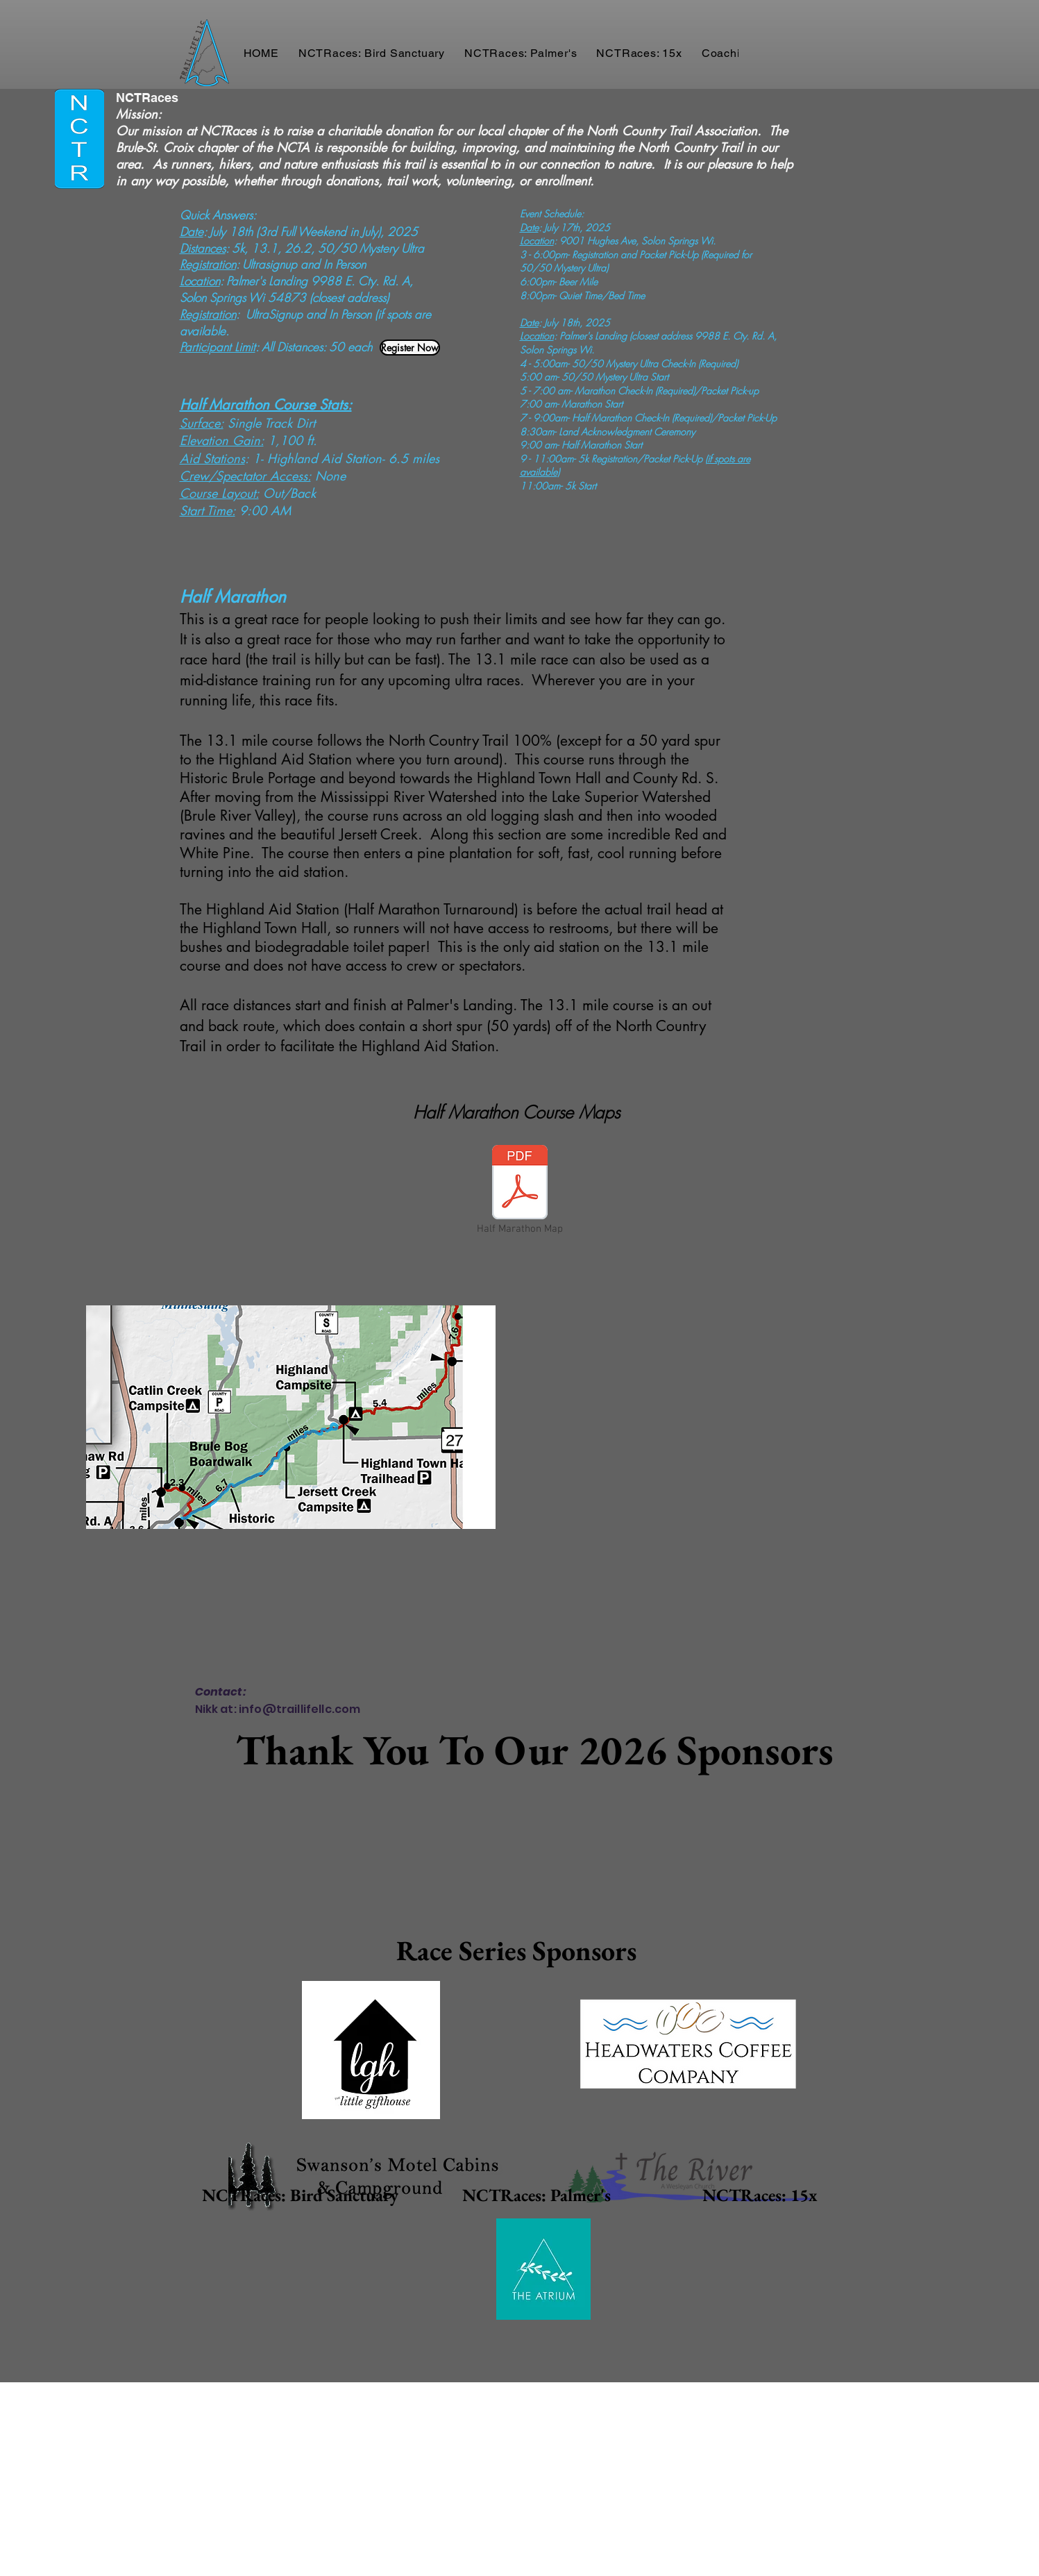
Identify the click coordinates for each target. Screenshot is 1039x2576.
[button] (372, 53)
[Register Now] (410, 348)
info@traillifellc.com (299, 1709)
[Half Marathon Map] (520, 1191)
